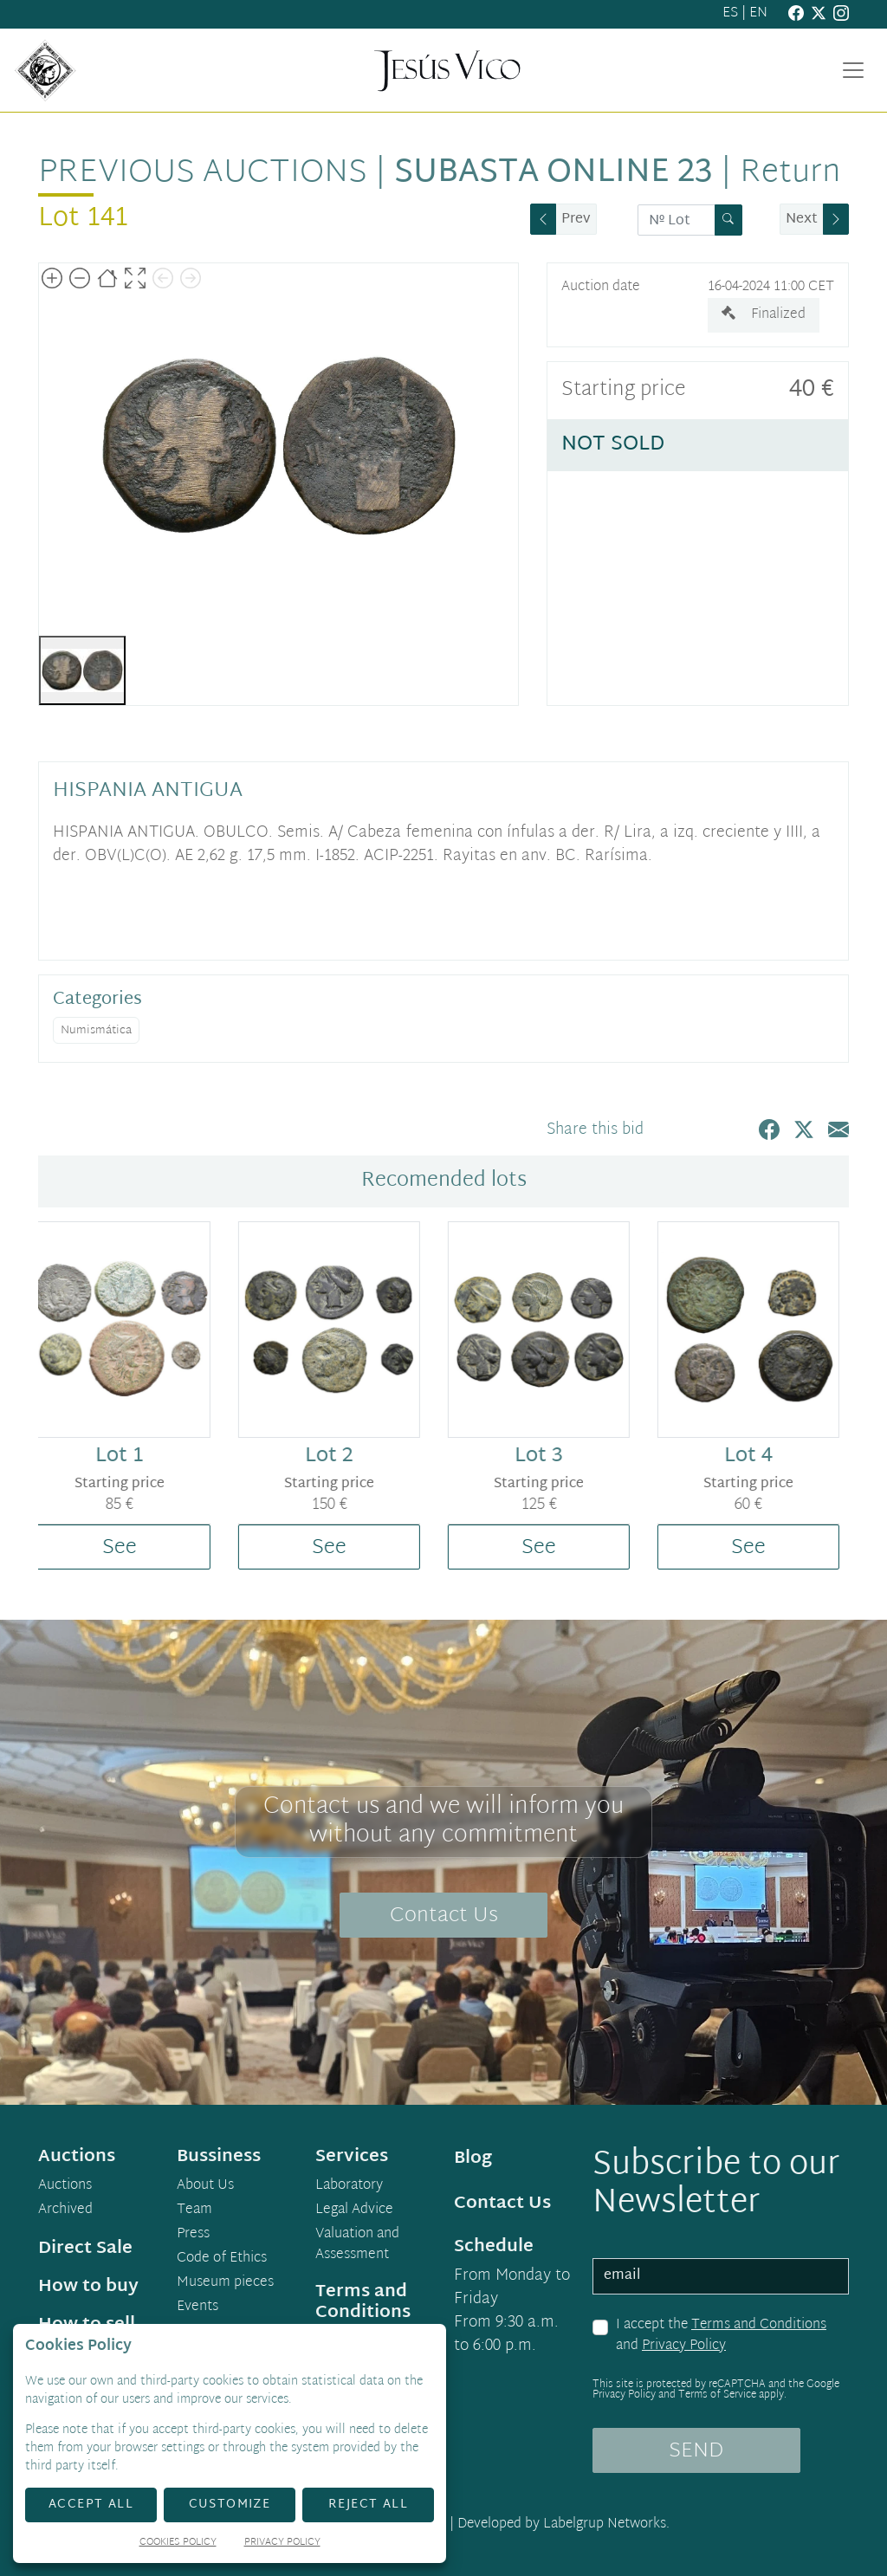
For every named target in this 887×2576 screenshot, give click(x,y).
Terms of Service (717, 2394)
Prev (576, 219)
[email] (720, 2276)
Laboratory (349, 2186)
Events (197, 2307)
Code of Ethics (222, 2259)
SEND (696, 2451)
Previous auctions (202, 173)
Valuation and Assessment (357, 2245)
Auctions (65, 2186)
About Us (205, 2186)
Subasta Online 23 (553, 173)
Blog (473, 2158)
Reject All (368, 2504)
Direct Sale (85, 2248)
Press (193, 2235)
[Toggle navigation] (853, 70)
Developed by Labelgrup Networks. (563, 2524)
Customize (230, 2504)
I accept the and (721, 2335)
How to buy (88, 2287)
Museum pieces (225, 2283)
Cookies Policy (178, 2543)
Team (194, 2210)
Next (802, 219)
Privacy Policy (684, 2346)
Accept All (91, 2504)
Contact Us (444, 1916)
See (130, 1548)
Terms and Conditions (758, 2325)
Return (790, 173)
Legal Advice (354, 2210)
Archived (65, 2210)
